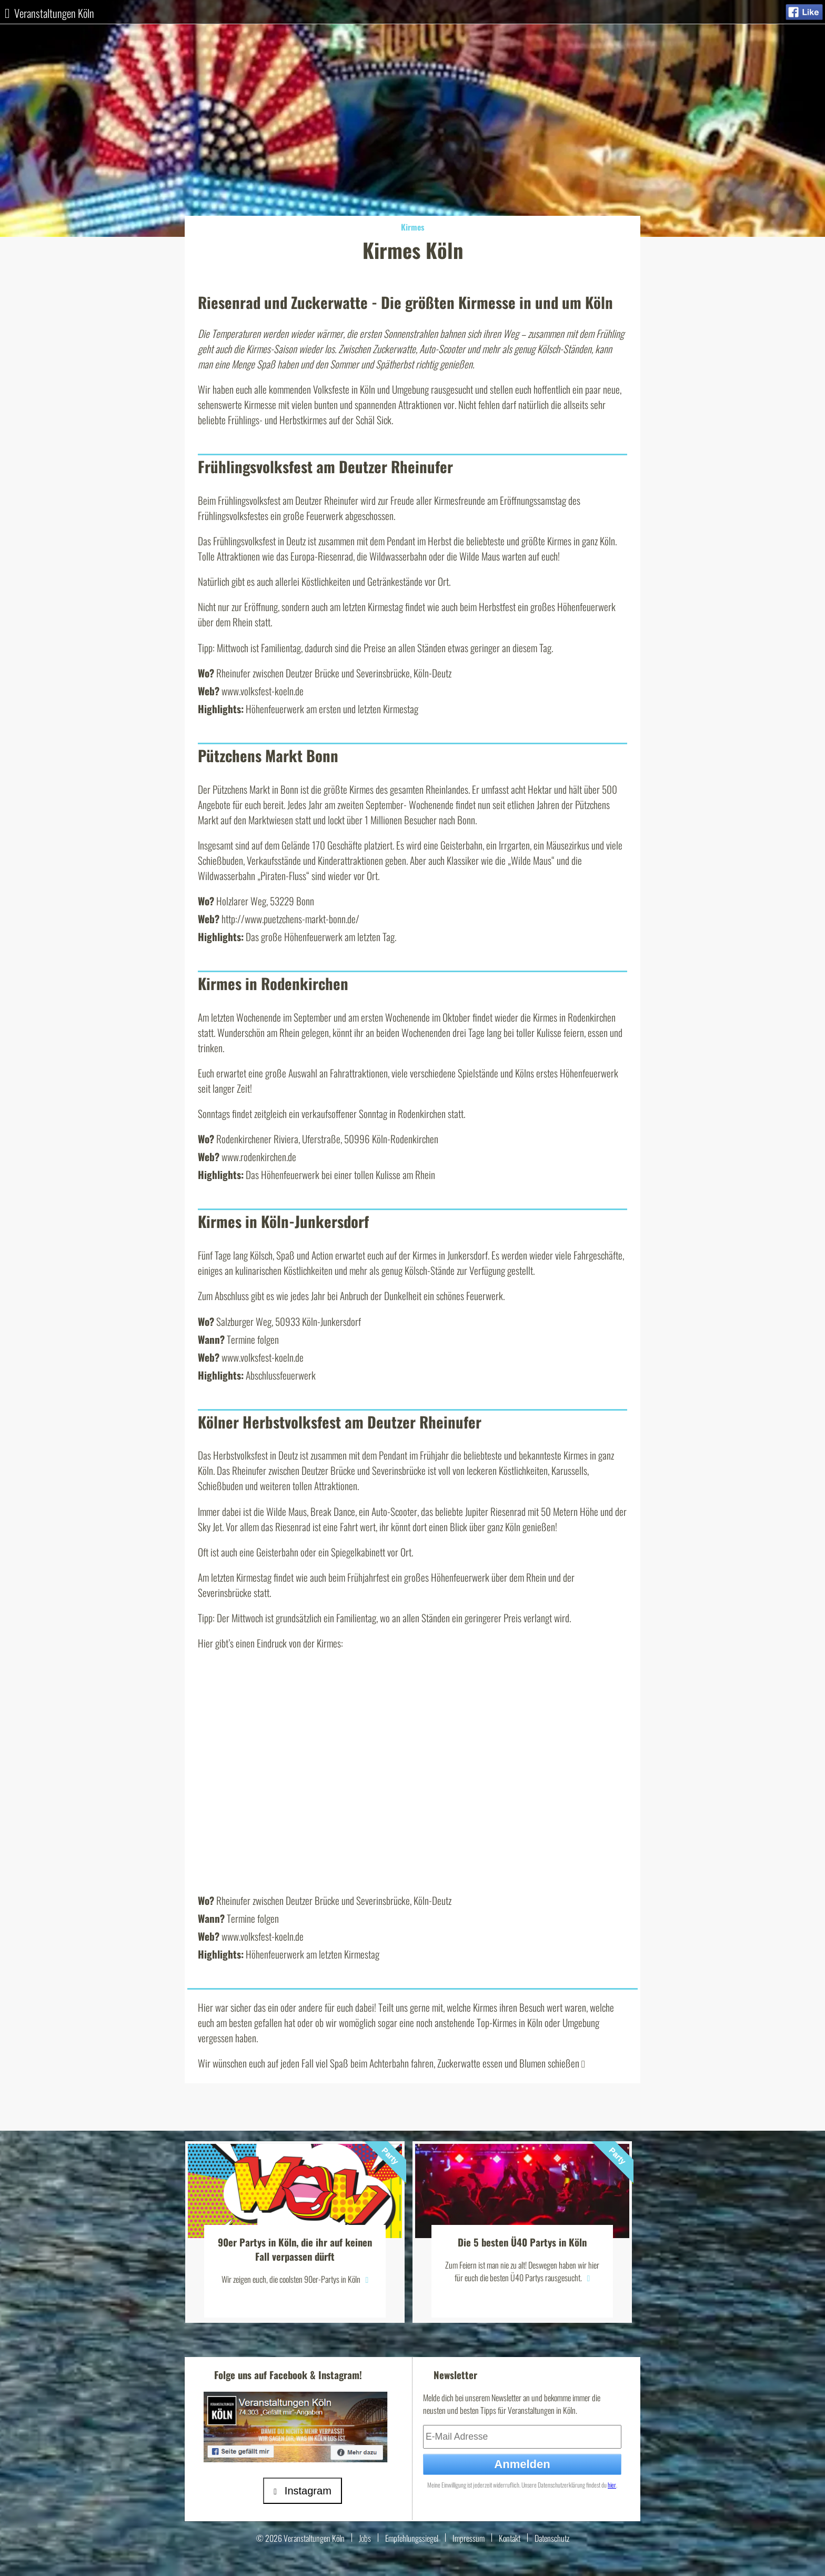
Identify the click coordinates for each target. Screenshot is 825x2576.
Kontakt (509, 2538)
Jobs (365, 2538)
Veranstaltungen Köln (54, 13)
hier (612, 2484)
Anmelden (522, 2464)
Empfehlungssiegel (411, 2538)
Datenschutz (552, 2538)
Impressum (468, 2538)
